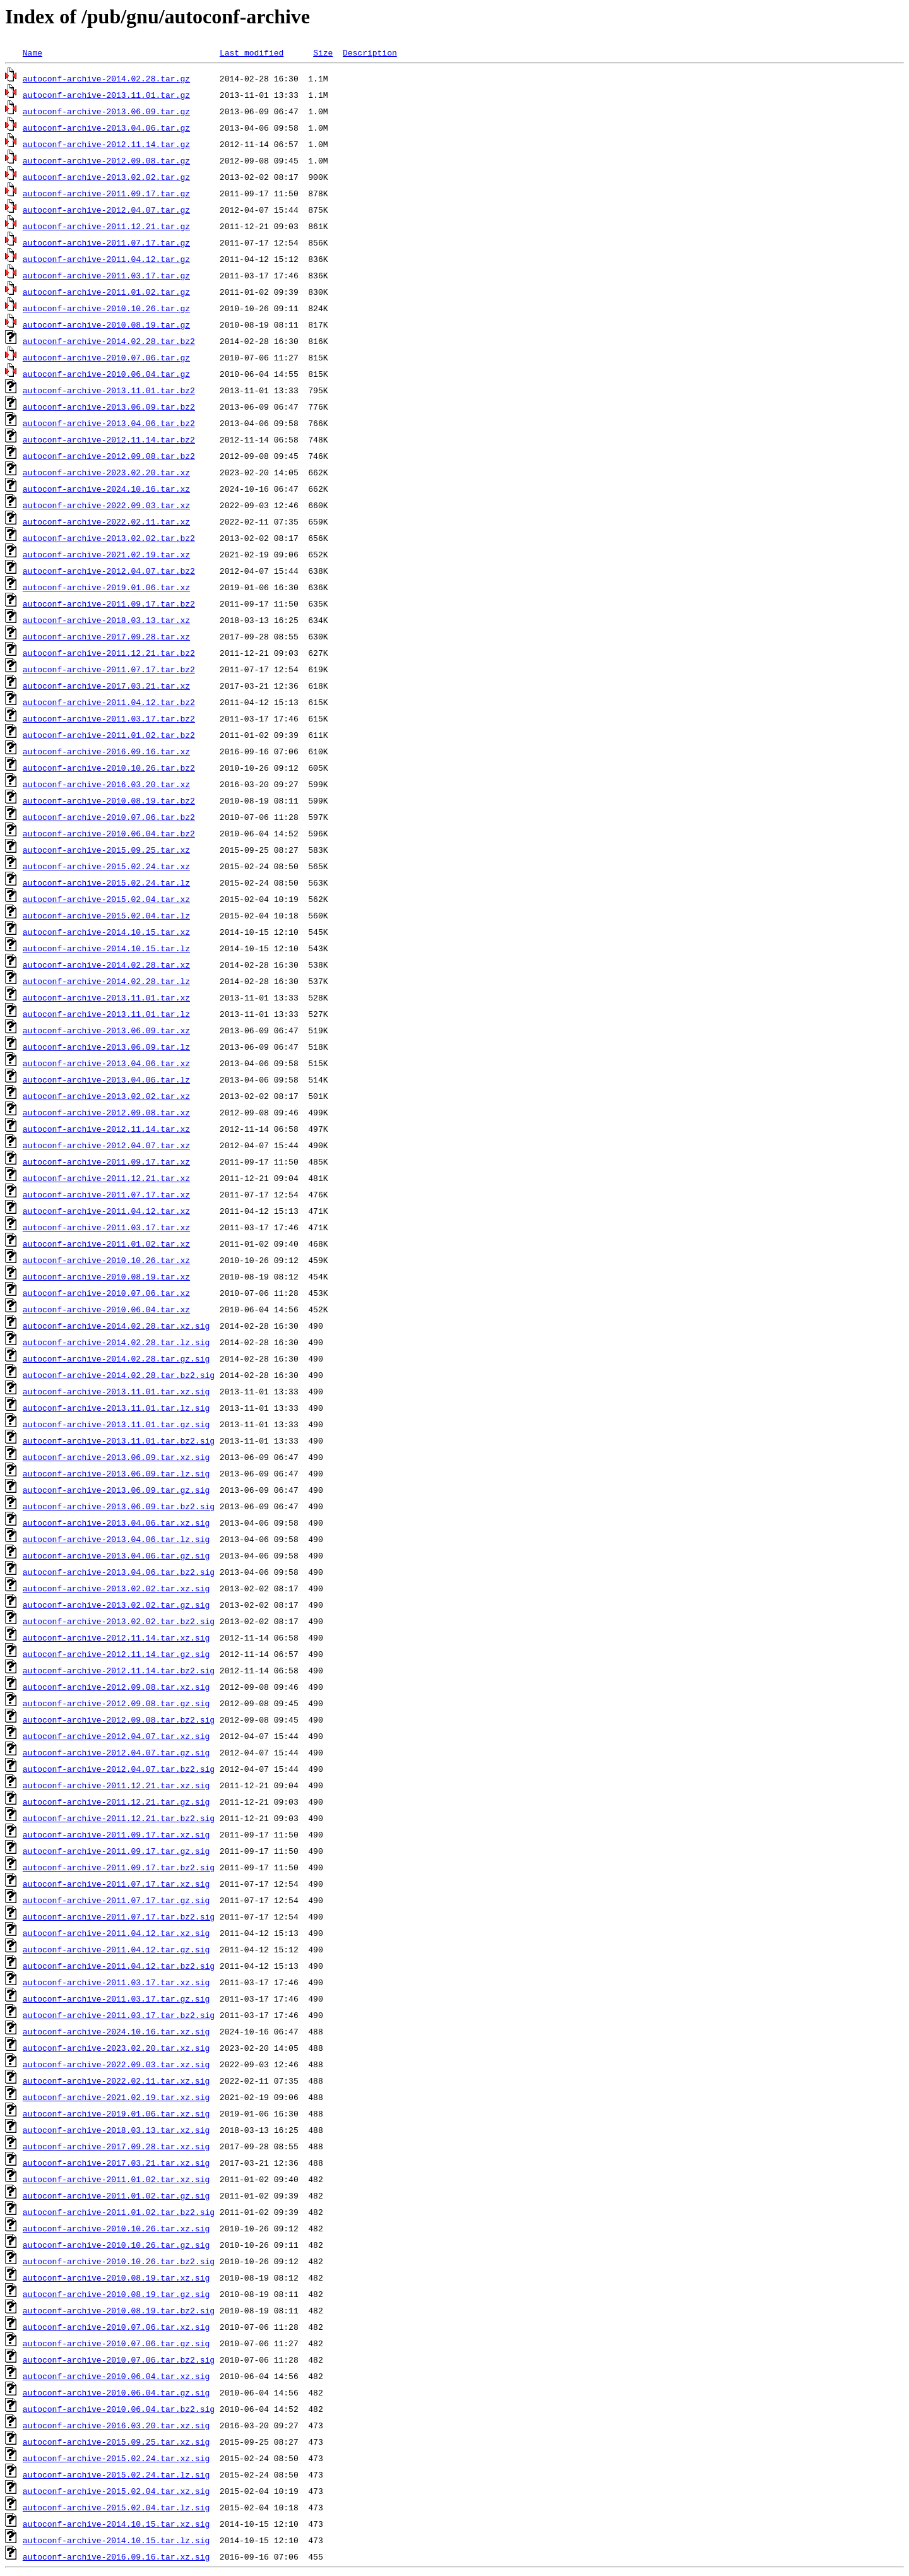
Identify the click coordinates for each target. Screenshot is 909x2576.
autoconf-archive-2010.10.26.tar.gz (106, 308)
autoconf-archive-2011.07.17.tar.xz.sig (116, 1883)
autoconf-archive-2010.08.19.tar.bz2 (109, 800)
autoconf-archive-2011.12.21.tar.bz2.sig (119, 1818)
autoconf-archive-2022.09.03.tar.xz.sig (116, 2064)
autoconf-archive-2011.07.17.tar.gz (106, 242)
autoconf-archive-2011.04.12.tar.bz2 (109, 702)
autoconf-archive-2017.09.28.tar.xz (106, 636)
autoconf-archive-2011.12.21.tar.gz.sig (116, 1801)
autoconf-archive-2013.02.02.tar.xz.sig (116, 1588)
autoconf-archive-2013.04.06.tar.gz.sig (116, 1555)
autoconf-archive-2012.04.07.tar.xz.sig (116, 1736)
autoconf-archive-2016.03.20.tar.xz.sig (116, 2425)
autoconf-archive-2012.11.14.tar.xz (106, 1128)
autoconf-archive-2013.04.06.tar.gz (106, 127)
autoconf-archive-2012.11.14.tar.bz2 (109, 439)
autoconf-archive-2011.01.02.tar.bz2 (109, 734)
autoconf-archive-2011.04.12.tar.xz (106, 1210)
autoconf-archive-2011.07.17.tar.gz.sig (116, 1900)
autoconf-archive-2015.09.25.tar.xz (106, 849)
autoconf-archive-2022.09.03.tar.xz (106, 505)
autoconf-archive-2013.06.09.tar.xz (106, 1030)
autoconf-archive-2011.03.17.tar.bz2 (109, 718)
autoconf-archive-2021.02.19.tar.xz (106, 554)
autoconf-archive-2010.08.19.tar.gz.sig (116, 2294)
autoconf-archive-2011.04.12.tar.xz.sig (116, 1932)
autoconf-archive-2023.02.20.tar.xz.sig (116, 2047)
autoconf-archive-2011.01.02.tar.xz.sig (116, 2179)
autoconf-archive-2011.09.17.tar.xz (106, 1161)
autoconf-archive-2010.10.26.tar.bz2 (109, 767)
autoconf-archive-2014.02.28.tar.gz (106, 78)
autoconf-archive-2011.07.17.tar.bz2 (109, 669)
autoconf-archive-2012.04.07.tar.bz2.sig (119, 1768)
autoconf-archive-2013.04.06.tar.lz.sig (116, 1539)
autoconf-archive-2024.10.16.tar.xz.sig (116, 2031)
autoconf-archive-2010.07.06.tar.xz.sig (116, 2326)
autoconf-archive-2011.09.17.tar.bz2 (109, 603)
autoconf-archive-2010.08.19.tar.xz (106, 1276)
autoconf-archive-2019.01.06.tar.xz (106, 587)
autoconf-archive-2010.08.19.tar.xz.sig (116, 2277)
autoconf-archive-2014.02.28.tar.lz (106, 981)
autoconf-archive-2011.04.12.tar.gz (106, 258)
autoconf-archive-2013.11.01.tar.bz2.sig (119, 1440)
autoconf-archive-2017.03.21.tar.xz (106, 685)
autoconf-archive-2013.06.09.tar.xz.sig (116, 1457)
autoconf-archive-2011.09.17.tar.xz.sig (116, 1834)
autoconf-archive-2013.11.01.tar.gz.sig (116, 1424)
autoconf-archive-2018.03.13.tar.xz (106, 620)
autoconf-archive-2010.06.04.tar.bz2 (109, 833)
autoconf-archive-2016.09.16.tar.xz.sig (116, 2556)
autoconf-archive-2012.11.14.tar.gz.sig (116, 1653)
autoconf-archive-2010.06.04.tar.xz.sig (116, 2376)
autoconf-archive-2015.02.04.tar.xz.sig (116, 2490)
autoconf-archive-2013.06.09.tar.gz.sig (116, 1489)
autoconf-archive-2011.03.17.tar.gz (106, 275)
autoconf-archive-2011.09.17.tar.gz (106, 193)
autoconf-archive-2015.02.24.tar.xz (106, 866)
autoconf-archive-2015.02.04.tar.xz (106, 899)
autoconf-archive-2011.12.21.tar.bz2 (109, 652)
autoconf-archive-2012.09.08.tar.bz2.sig (119, 1719)
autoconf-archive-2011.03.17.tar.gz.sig (116, 1998)
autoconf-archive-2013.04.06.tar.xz (106, 1063)
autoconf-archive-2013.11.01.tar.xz (106, 997)
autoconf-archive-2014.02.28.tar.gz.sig (116, 1358)
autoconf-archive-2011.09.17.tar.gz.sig (116, 1850)
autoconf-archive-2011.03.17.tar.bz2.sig (119, 2015)
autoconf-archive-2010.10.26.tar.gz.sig (116, 2244)
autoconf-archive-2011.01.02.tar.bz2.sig (119, 2211)
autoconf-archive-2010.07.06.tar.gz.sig (116, 2343)
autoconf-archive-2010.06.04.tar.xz (106, 1309)
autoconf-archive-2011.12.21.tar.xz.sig (116, 1785)
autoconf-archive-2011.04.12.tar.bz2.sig (119, 1965)
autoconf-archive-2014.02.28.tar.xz (106, 964)
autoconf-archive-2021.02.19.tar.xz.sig (116, 2097)
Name (32, 52)
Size (323, 52)
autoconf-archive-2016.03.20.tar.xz (106, 784)
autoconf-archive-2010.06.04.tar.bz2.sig (119, 2408)
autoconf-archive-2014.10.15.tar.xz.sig (116, 2523)
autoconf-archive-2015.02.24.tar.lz (106, 882)
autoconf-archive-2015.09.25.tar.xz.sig (116, 2441)
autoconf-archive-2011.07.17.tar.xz (106, 1194)
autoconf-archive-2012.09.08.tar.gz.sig (116, 1703)
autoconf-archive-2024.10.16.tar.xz (106, 488)
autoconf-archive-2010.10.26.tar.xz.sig (116, 2228)
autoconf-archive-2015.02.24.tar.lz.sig (116, 2474)
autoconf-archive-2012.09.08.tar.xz (106, 1112)
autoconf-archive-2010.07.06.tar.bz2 (109, 816)
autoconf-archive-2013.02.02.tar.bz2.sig (119, 1621)
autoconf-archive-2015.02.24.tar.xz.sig (116, 2458)
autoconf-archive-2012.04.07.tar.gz (106, 209)
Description (370, 52)
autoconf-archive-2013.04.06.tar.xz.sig (116, 1522)
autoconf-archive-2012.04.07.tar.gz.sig (116, 1752)
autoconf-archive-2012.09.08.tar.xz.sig (116, 1686)
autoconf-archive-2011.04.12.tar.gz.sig (116, 1949)
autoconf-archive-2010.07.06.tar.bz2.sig (119, 2359)
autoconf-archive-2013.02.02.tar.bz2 (109, 537)
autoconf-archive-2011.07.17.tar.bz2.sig (119, 1916)
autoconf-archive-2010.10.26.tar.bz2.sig (119, 2261)
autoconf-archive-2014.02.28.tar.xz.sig (116, 1325)
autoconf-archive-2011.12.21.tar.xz (106, 1178)
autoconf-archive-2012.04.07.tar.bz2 (109, 570)
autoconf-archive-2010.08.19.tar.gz (106, 324)
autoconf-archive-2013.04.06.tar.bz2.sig (119, 1571)
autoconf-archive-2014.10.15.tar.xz (106, 931)
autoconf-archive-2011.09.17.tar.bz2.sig (119, 1867)
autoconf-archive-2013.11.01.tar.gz (106, 94)
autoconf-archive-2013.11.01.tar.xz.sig (116, 1391)
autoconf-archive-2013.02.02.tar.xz (106, 1095)
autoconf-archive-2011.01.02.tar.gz (106, 291)
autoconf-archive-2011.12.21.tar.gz (106, 226)
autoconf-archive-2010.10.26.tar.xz (106, 1260)
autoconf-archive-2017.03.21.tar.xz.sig (116, 2162)
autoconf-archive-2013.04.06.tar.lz (106, 1079)
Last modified (251, 52)
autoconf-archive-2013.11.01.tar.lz (106, 1013)
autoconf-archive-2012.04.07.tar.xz (106, 1145)
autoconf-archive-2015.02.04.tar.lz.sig (116, 2507)
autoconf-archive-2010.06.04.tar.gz (106, 373)
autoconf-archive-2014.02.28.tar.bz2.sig (119, 1374)
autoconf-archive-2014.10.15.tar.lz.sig (116, 2540)
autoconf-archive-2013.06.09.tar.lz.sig (116, 1473)
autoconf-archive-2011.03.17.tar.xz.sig (116, 1982)
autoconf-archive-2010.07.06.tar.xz (106, 1292)
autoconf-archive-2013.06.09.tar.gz (106, 111)
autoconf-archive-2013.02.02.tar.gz (106, 176)
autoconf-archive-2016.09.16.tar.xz (106, 751)
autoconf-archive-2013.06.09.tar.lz (106, 1046)
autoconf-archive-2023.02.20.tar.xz (106, 472)
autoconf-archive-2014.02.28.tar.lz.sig (116, 1342)
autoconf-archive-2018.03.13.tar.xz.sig (116, 2129)
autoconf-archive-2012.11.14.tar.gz (106, 144)
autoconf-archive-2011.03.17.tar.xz (106, 1227)
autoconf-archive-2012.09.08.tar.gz (106, 160)
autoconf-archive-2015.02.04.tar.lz (106, 915)
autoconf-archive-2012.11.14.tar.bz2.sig (119, 1670)
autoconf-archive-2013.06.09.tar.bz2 (109, 406)
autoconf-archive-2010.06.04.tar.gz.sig (116, 2392)
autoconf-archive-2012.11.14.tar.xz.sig (116, 1637)
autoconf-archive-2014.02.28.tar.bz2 (109, 341)
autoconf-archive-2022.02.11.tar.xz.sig (116, 2080)
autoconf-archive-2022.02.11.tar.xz (106, 521)
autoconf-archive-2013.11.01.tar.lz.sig (116, 1407)
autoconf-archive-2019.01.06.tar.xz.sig (116, 2113)
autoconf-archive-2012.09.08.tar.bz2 (109, 455)
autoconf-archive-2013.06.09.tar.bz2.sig (119, 1506)
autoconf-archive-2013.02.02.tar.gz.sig (116, 1604)
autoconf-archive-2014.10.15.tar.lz (106, 948)
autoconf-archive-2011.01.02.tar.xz (106, 1243)
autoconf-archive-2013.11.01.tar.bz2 (109, 390)
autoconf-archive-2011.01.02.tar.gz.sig (116, 2195)
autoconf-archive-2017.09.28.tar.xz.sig (116, 2146)
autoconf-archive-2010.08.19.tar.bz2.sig (119, 2310)
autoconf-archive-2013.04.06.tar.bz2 (109, 423)
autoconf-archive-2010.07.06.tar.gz (106, 357)
